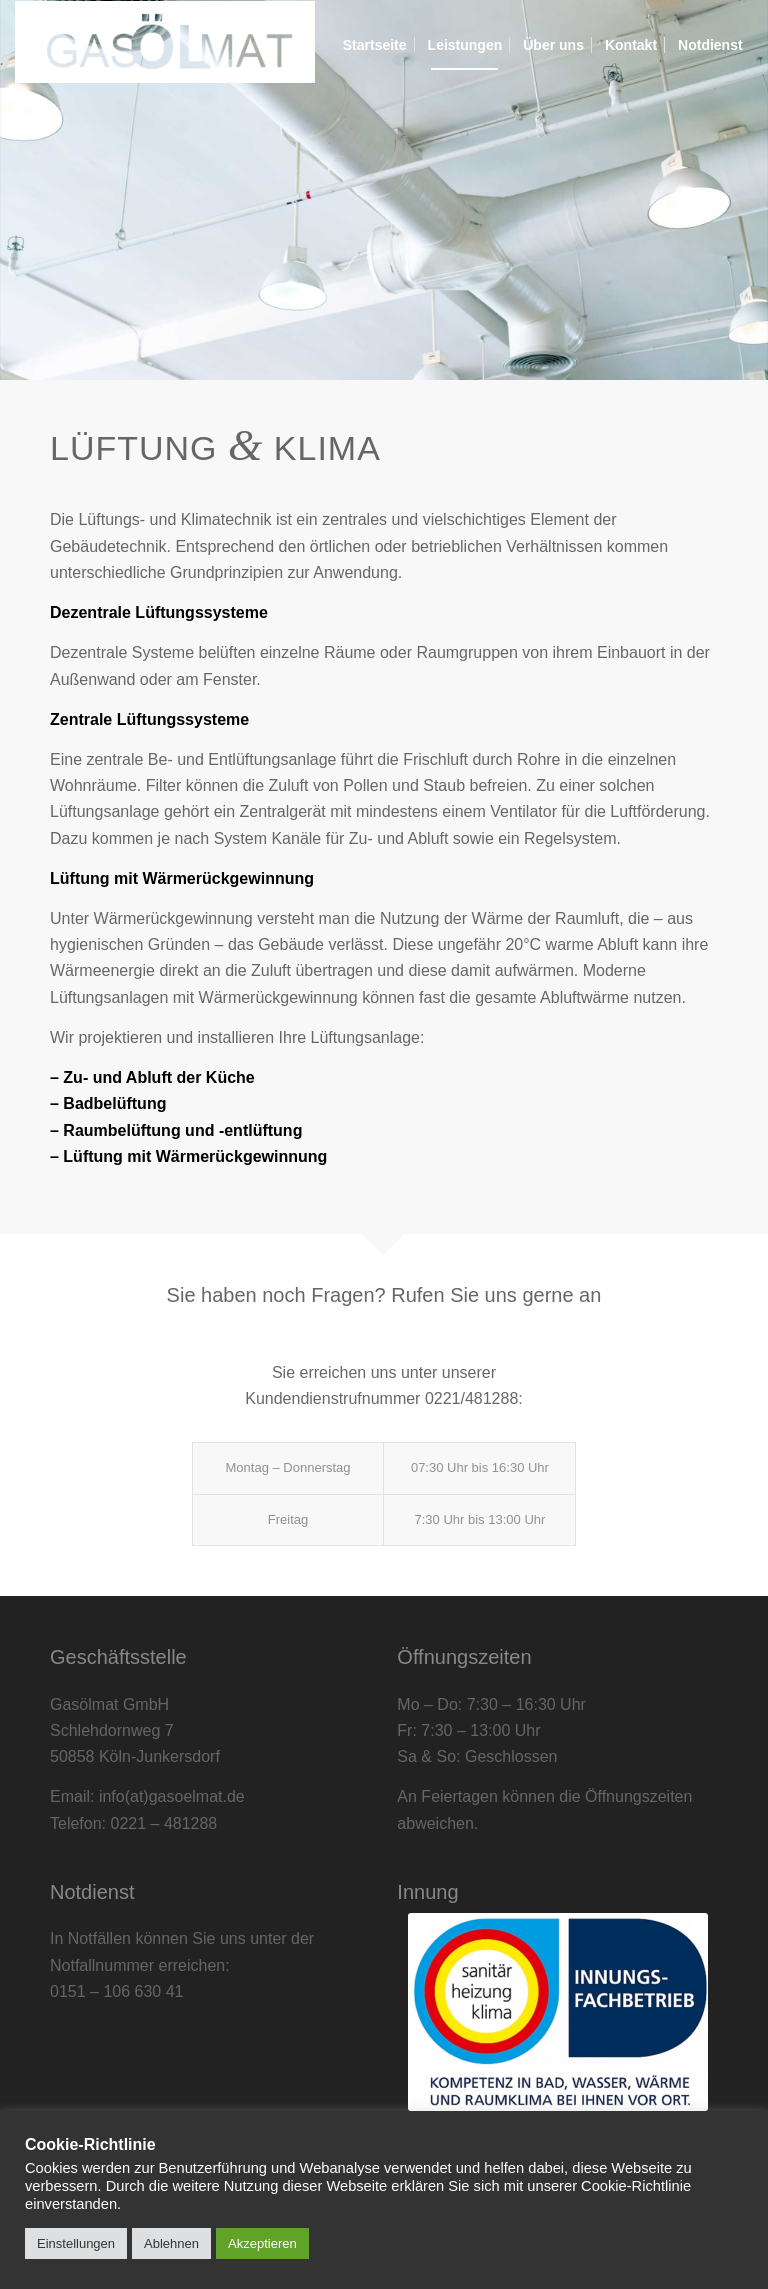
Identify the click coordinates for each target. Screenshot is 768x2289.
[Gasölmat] (165, 45)
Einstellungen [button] (76, 2243)
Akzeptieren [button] (262, 2243)
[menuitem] (375, 45)
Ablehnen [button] (171, 2243)
